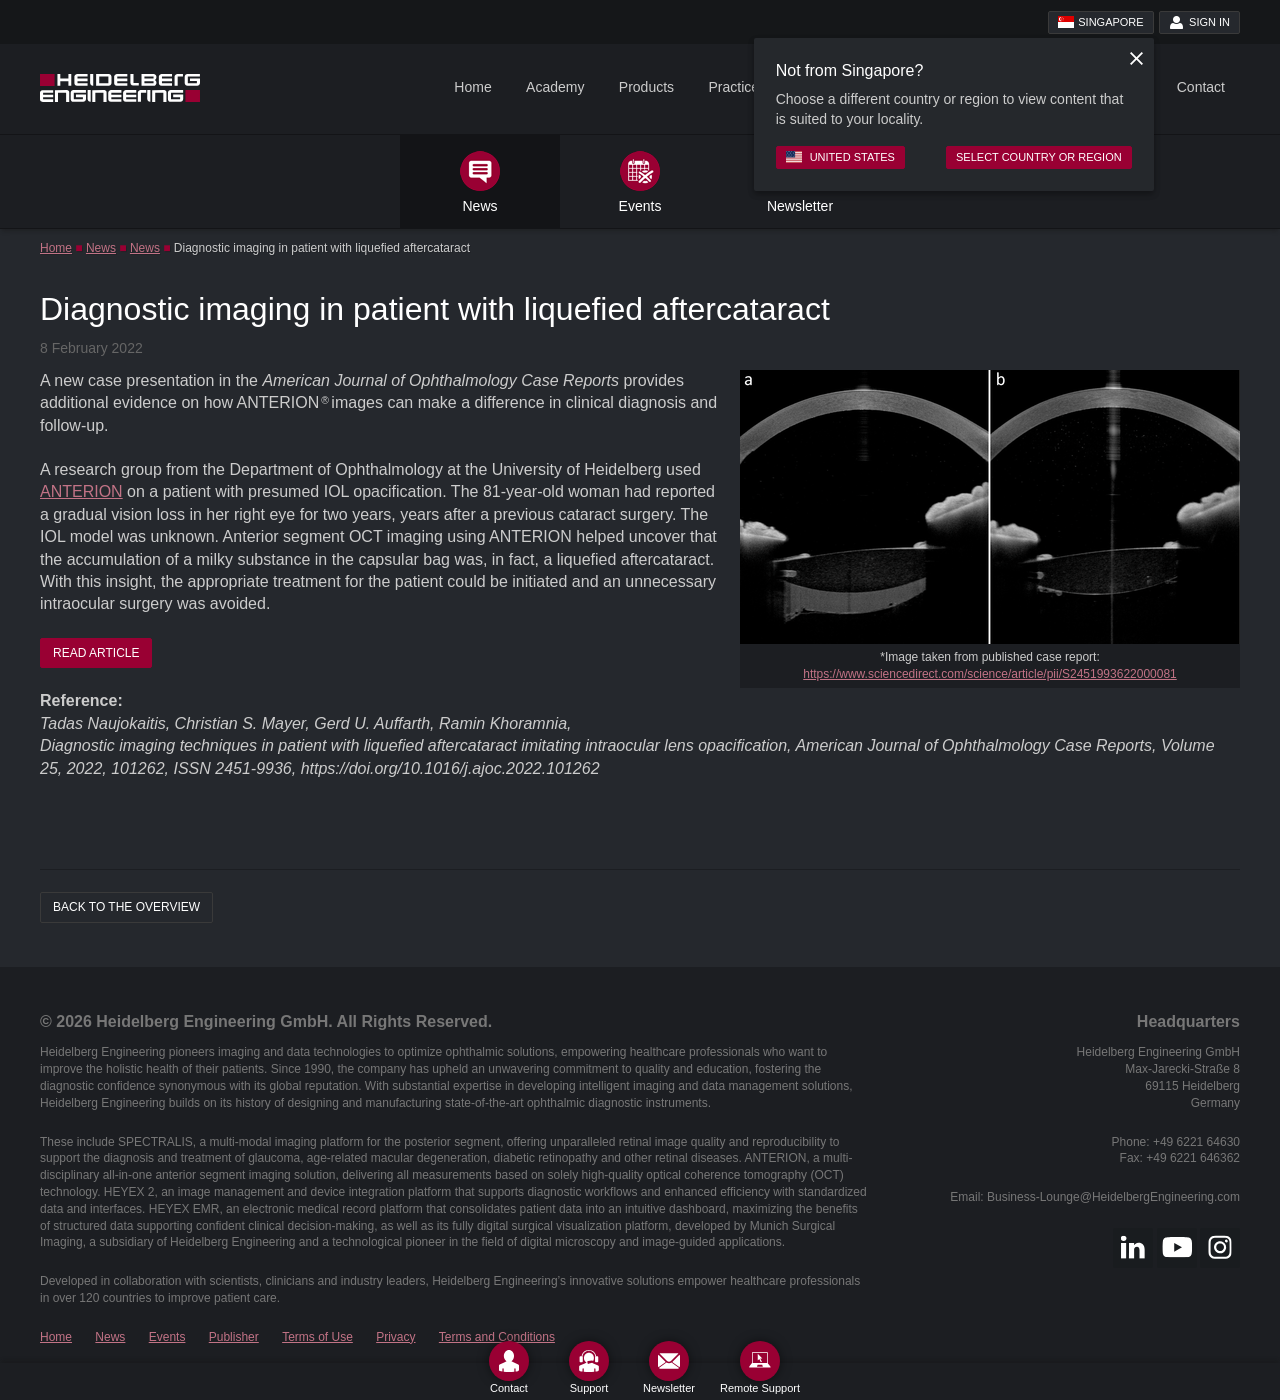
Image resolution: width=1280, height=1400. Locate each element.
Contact (1201, 87)
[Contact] (509, 1367)
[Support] (589, 1367)
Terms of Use (317, 1337)
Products (646, 87)
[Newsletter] (669, 1367)
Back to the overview (126, 907)
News (101, 248)
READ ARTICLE (96, 653)
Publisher (234, 1337)
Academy (555, 87)
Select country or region (1039, 157)
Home (472, 87)
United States (840, 157)
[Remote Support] (760, 1367)
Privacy (395, 1337)
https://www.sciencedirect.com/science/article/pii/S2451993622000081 (990, 674)
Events (167, 1337)
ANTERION (81, 491)
